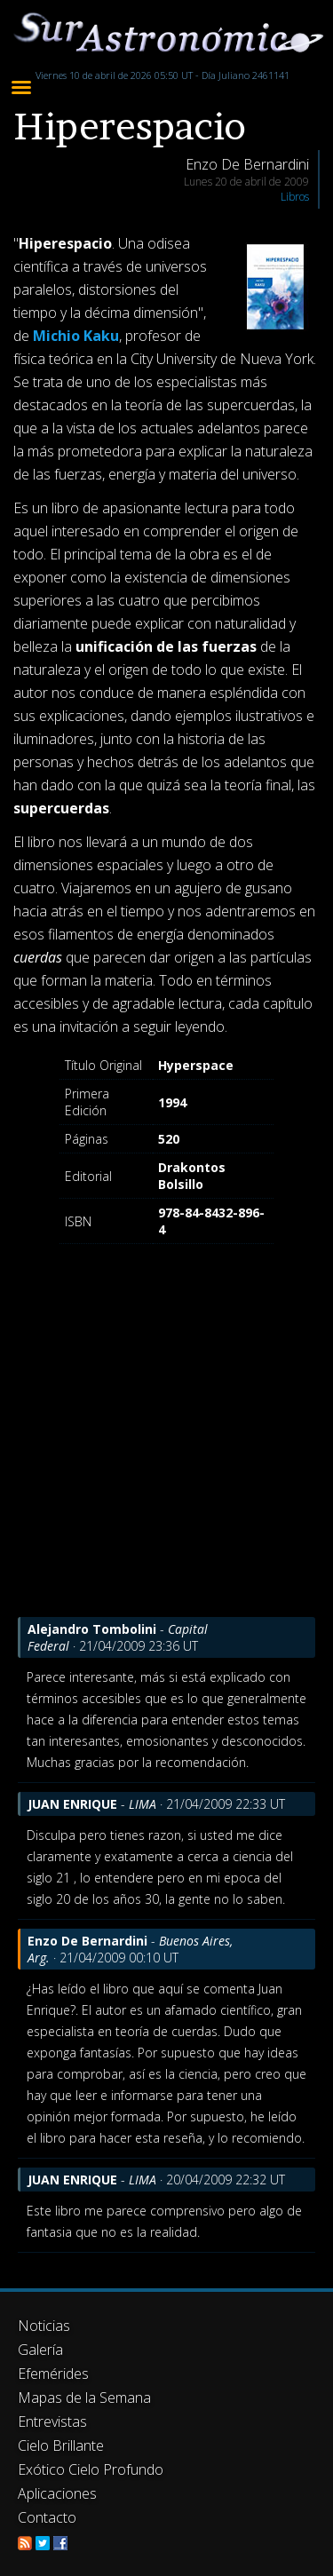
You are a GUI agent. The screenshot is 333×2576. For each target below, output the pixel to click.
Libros (295, 196)
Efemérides (53, 2373)
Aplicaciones (57, 2493)
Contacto (47, 2517)
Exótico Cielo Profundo (90, 2469)
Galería (40, 2349)
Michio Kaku (76, 335)
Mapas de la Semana (84, 2397)
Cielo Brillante (61, 2445)
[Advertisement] (166, 1450)
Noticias (44, 2325)
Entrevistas (52, 2421)
